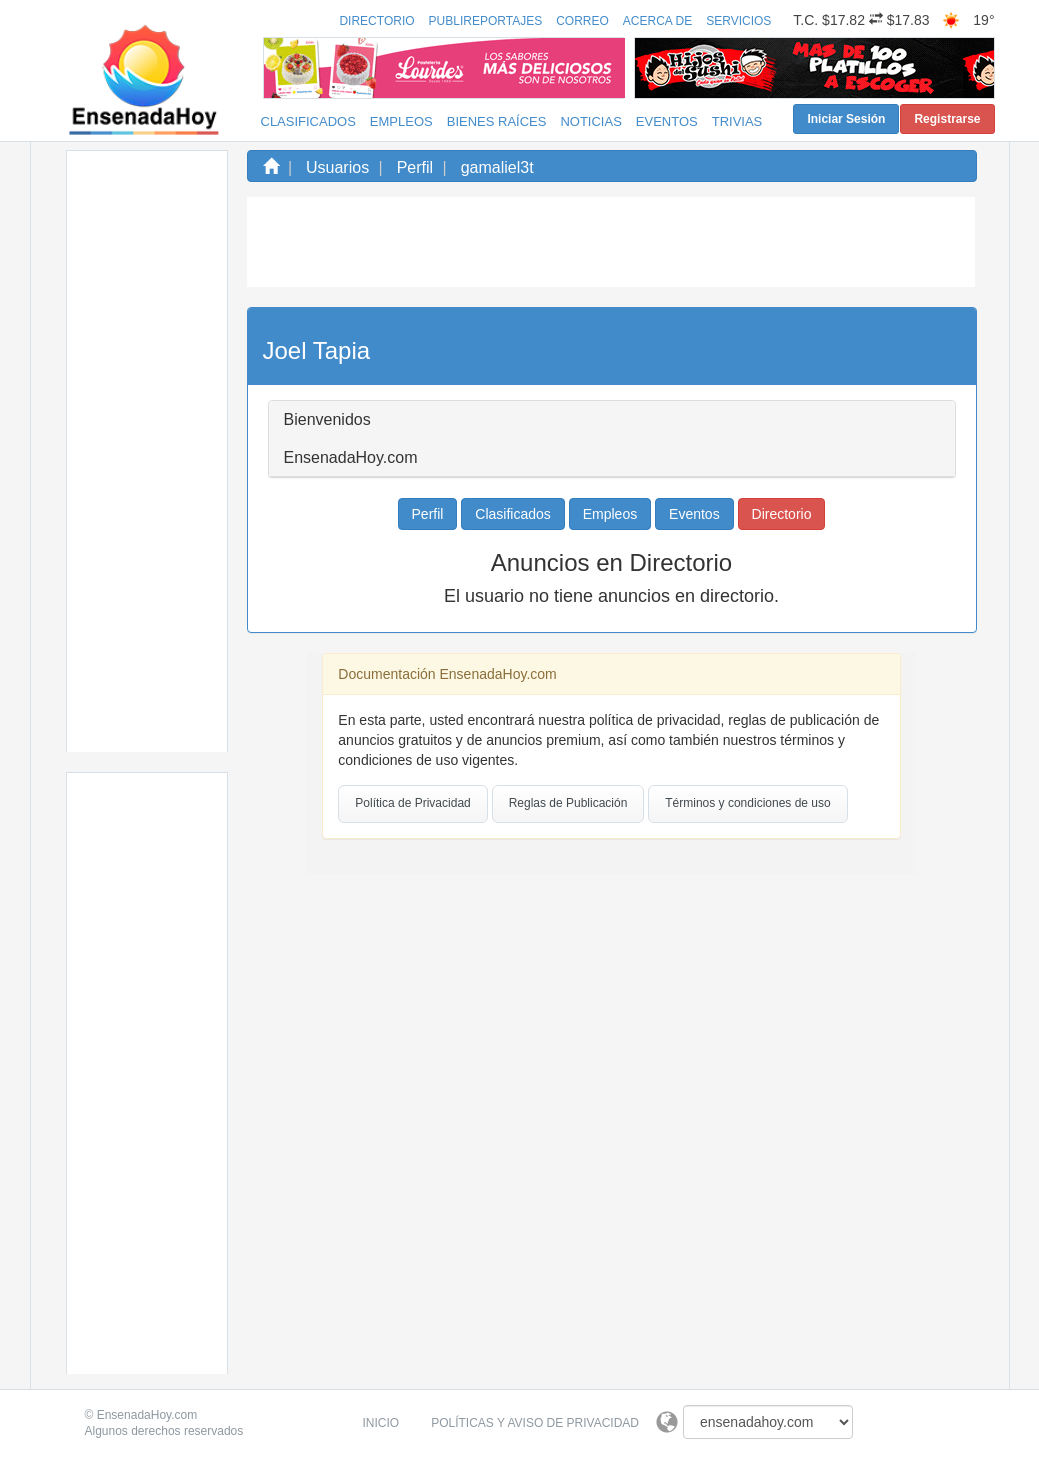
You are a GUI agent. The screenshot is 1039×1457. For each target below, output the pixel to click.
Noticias (590, 121)
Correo (582, 21)
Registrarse (947, 119)
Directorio (376, 21)
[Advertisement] (147, 451)
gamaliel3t (497, 167)
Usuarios (337, 167)
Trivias (737, 121)
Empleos (401, 121)
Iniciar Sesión (846, 119)
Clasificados (308, 121)
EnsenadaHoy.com (147, 1415)
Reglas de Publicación (568, 803)
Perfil (415, 167)
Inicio (381, 1423)
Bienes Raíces (497, 121)
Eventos (667, 121)
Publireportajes (486, 21)
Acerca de (657, 21)
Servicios (738, 21)
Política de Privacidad (412, 803)
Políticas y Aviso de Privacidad (535, 1423)
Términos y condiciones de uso (747, 803)
